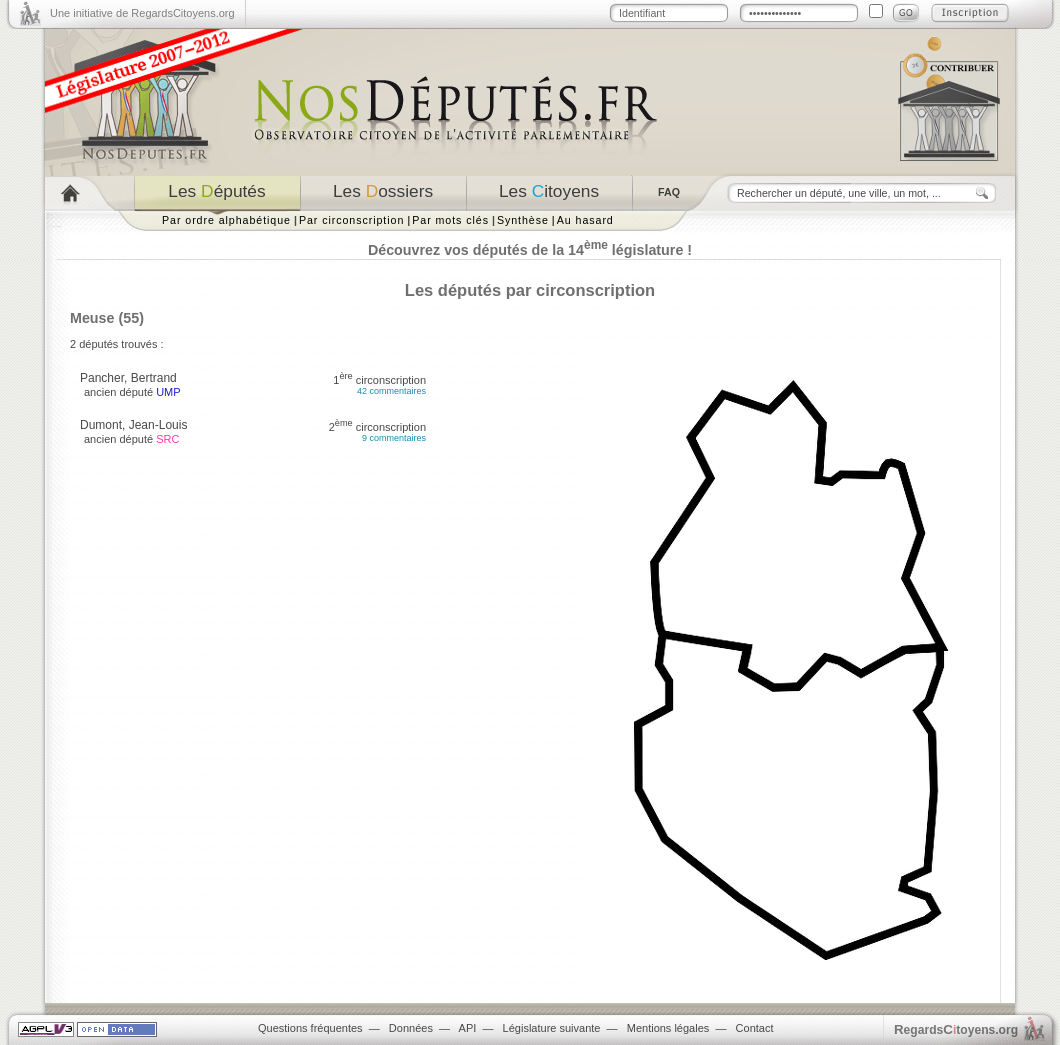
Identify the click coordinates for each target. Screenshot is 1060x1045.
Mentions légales (668, 1028)
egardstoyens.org (956, 1029)
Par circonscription (351, 220)
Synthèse (523, 220)
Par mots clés (450, 220)
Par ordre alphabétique (226, 220)
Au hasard (585, 220)
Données (411, 1028)
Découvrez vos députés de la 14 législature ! (530, 250)
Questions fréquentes (310, 1028)
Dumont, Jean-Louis (133, 425)
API (468, 1028)
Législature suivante (552, 1028)
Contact (755, 1028)
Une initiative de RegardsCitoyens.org (142, 13)
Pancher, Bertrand (128, 378)
